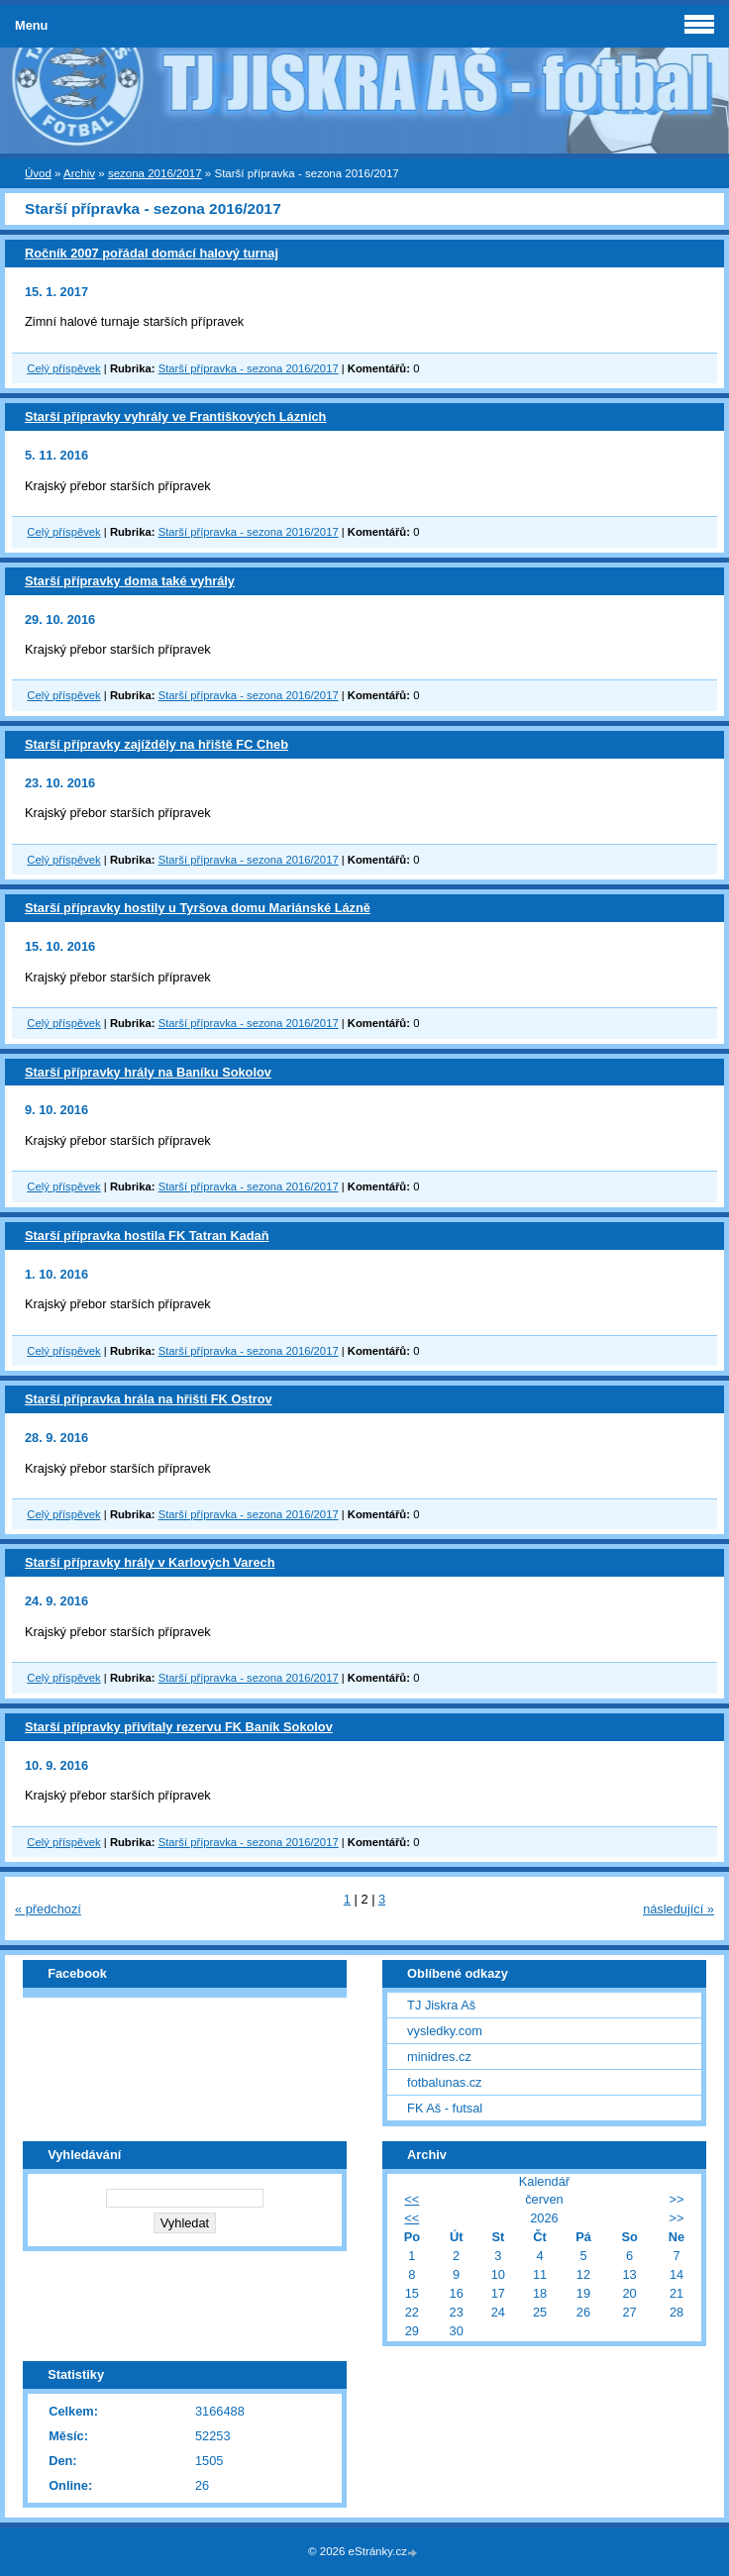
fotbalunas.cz (444, 2082)
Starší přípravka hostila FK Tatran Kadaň (147, 1235)
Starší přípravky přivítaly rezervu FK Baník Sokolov (179, 1726)
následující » (678, 1909)
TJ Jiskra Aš (441, 2005)
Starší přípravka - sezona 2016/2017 (248, 368)
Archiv (79, 173)
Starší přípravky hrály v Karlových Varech (150, 1562)
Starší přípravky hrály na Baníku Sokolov (148, 1072)
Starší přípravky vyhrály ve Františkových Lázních (175, 416)
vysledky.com (444, 2030)
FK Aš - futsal (444, 2108)
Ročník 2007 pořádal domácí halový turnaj (151, 253)
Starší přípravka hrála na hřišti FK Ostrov (148, 1398)
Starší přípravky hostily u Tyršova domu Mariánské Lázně (197, 907)
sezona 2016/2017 (155, 173)
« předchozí (48, 1909)
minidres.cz (439, 2056)
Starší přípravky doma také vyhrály (130, 580)
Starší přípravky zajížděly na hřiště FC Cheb (156, 744)
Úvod (38, 173)
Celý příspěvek (63, 368)
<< (411, 2199)
